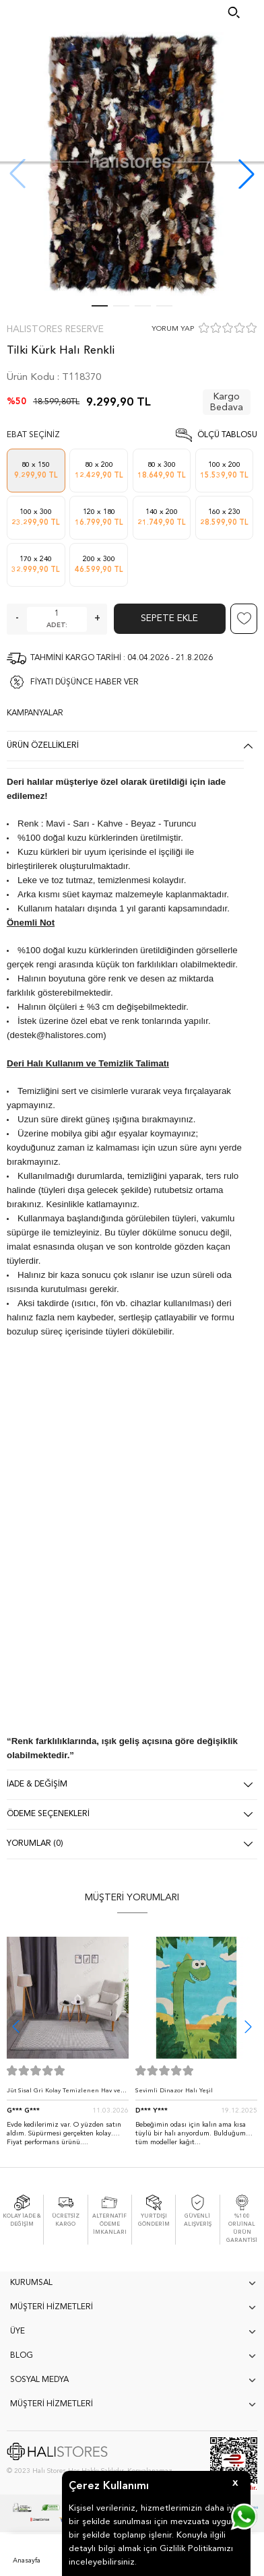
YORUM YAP (173, 329)
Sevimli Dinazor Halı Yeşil (174, 2091)
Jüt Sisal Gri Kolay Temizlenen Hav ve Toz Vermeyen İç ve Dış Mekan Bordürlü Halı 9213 (68, 2094)
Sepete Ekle (169, 618)
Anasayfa (26, 2560)
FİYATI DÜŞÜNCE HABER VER (84, 682)
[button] (246, 174)
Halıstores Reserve (55, 329)
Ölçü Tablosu (227, 435)
